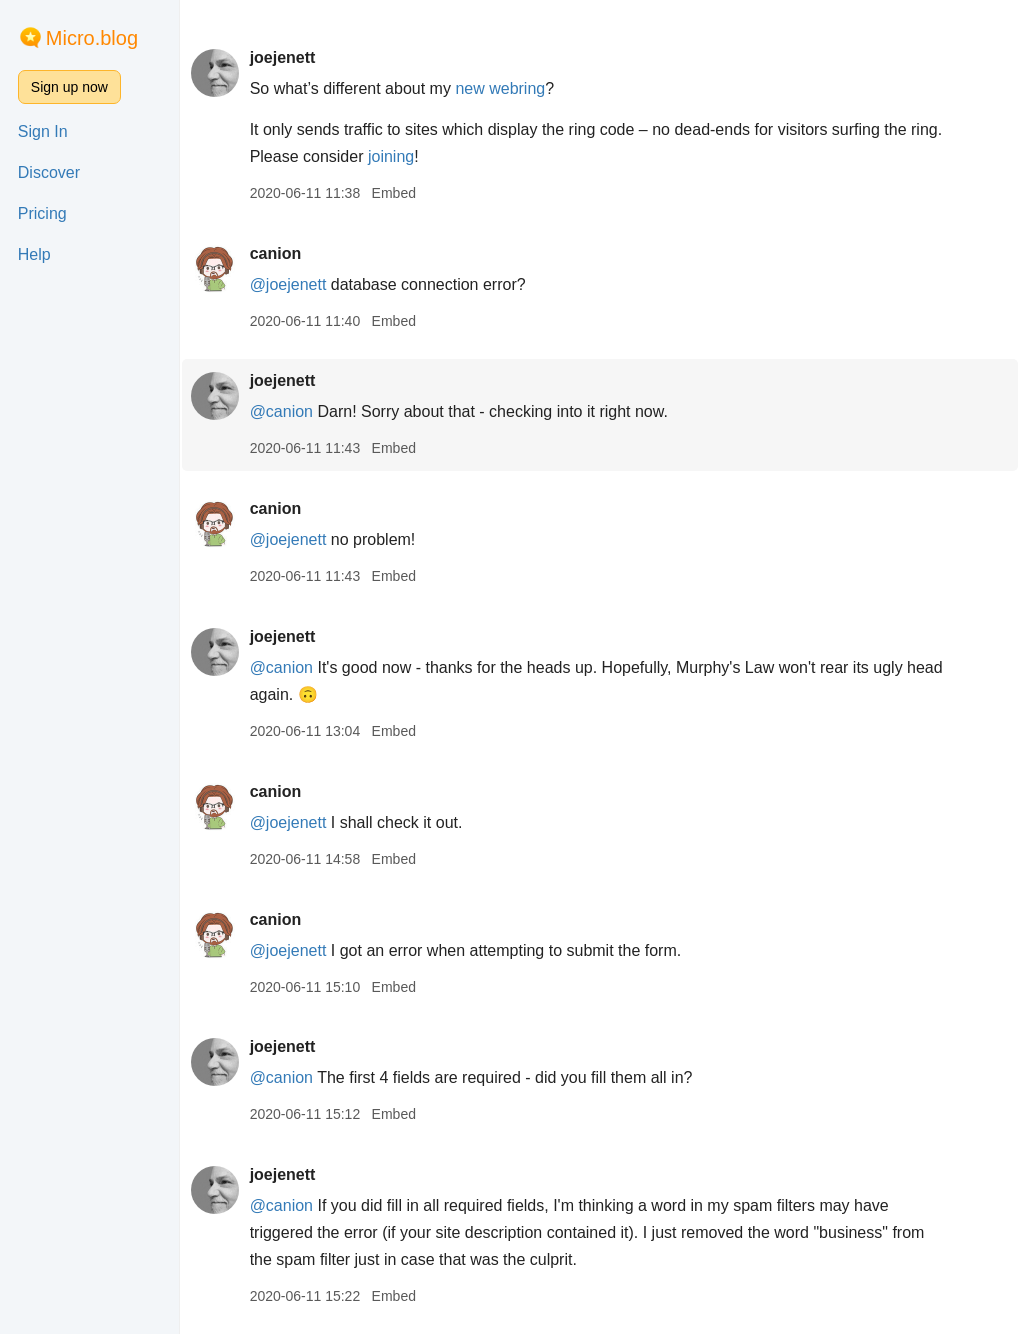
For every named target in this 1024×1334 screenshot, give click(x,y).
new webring (504, 88)
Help (34, 254)
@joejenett (291, 284)
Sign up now (69, 87)
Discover (49, 172)
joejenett (286, 57)
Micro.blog (92, 38)
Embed (397, 193)
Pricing (42, 213)
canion (279, 253)
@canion (284, 411)
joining (430, 156)
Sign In (43, 131)
